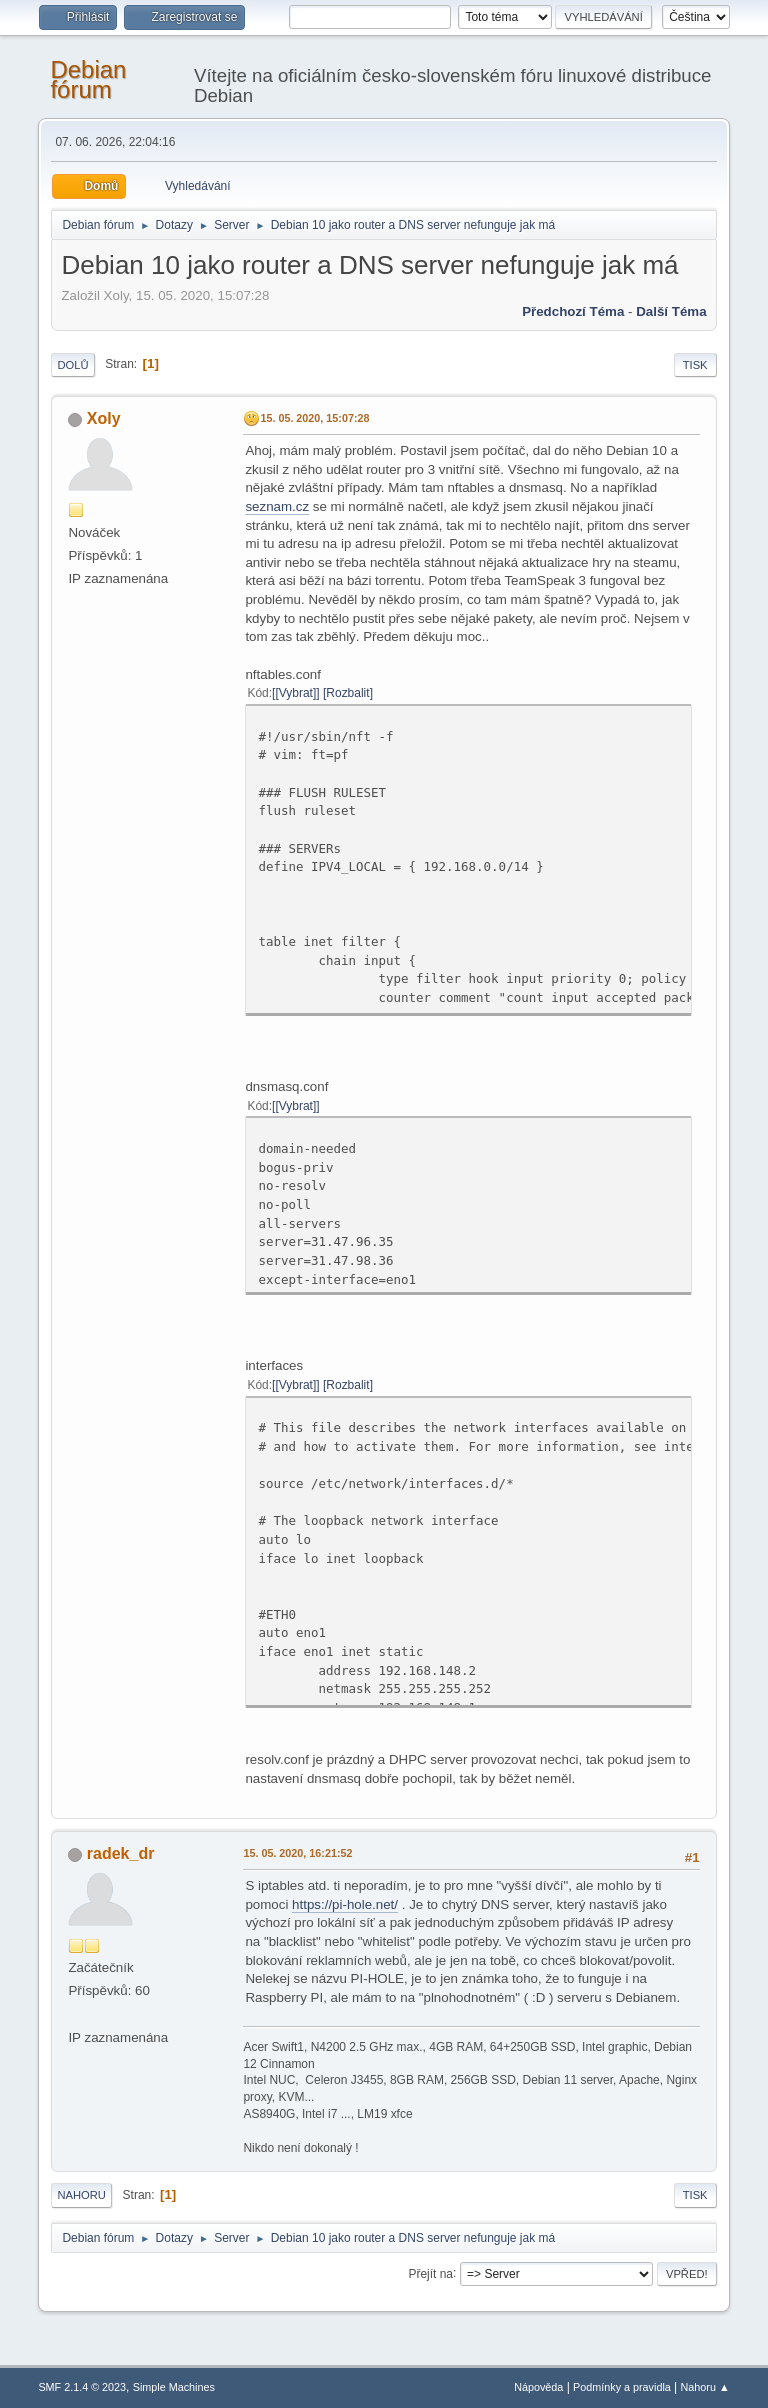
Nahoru (81, 2195)
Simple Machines (174, 2387)
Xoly (104, 418)
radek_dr (121, 1853)
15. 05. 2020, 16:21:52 (297, 1853)
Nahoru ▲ (705, 2387)
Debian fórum (88, 79)
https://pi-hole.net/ (345, 1904)
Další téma (671, 311)
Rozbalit (347, 693)
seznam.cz (277, 506)
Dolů (72, 365)
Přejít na (430, 2273)
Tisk (695, 365)
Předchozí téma (573, 311)
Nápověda (538, 2387)
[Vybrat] (295, 693)
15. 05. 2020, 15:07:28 (314, 418)
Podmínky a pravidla (622, 2387)
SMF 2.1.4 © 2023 (82, 2387)
